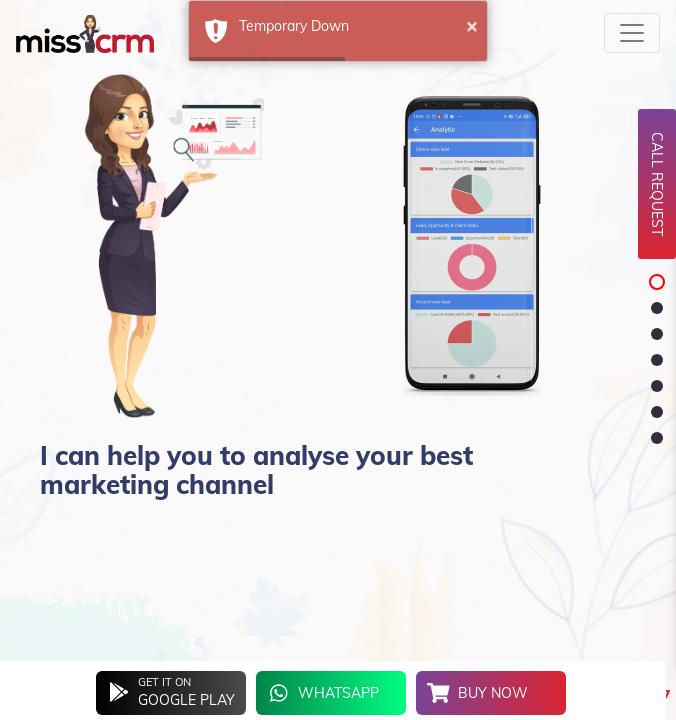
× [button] (472, 24)
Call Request (657, 184)
